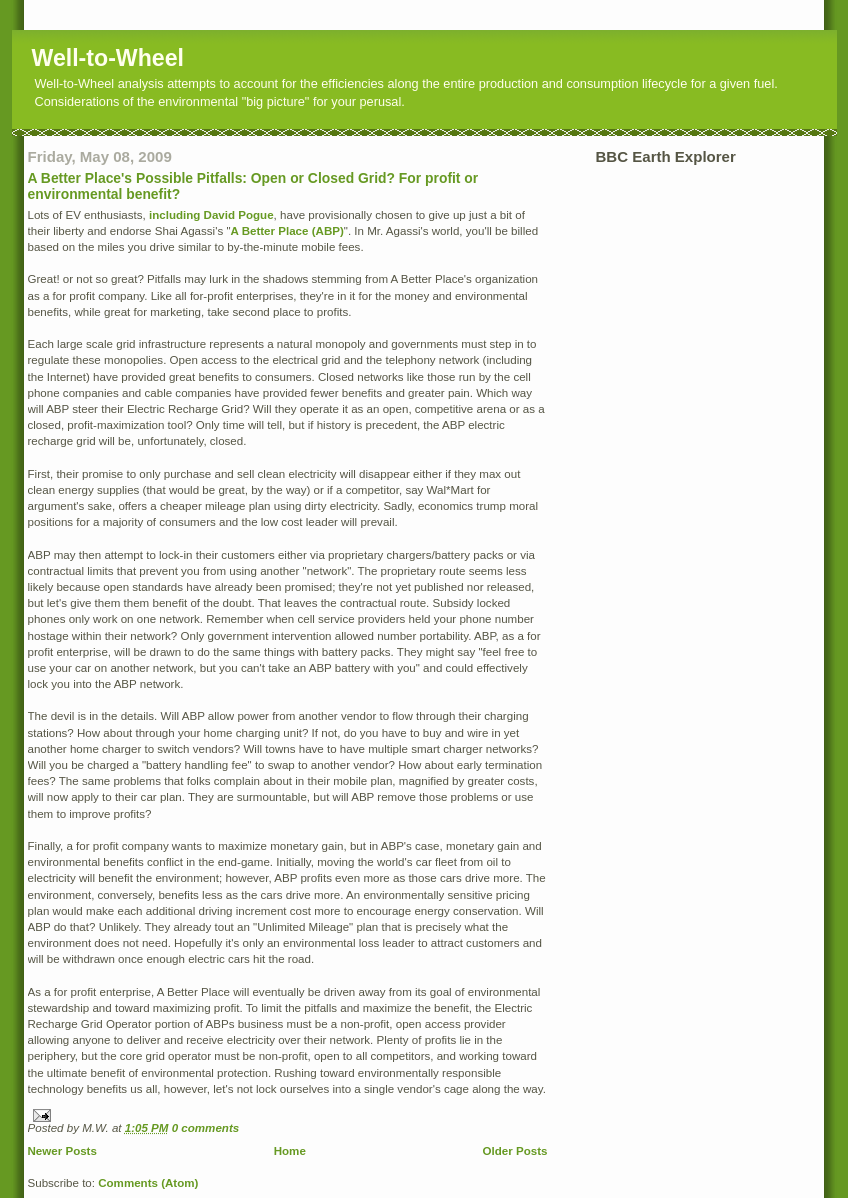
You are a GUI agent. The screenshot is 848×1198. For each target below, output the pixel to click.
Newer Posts (62, 1151)
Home (290, 1151)
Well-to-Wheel (108, 58)
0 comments (205, 1128)
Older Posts (515, 1151)
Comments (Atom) (148, 1183)
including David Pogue (211, 215)
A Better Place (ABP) (287, 231)
